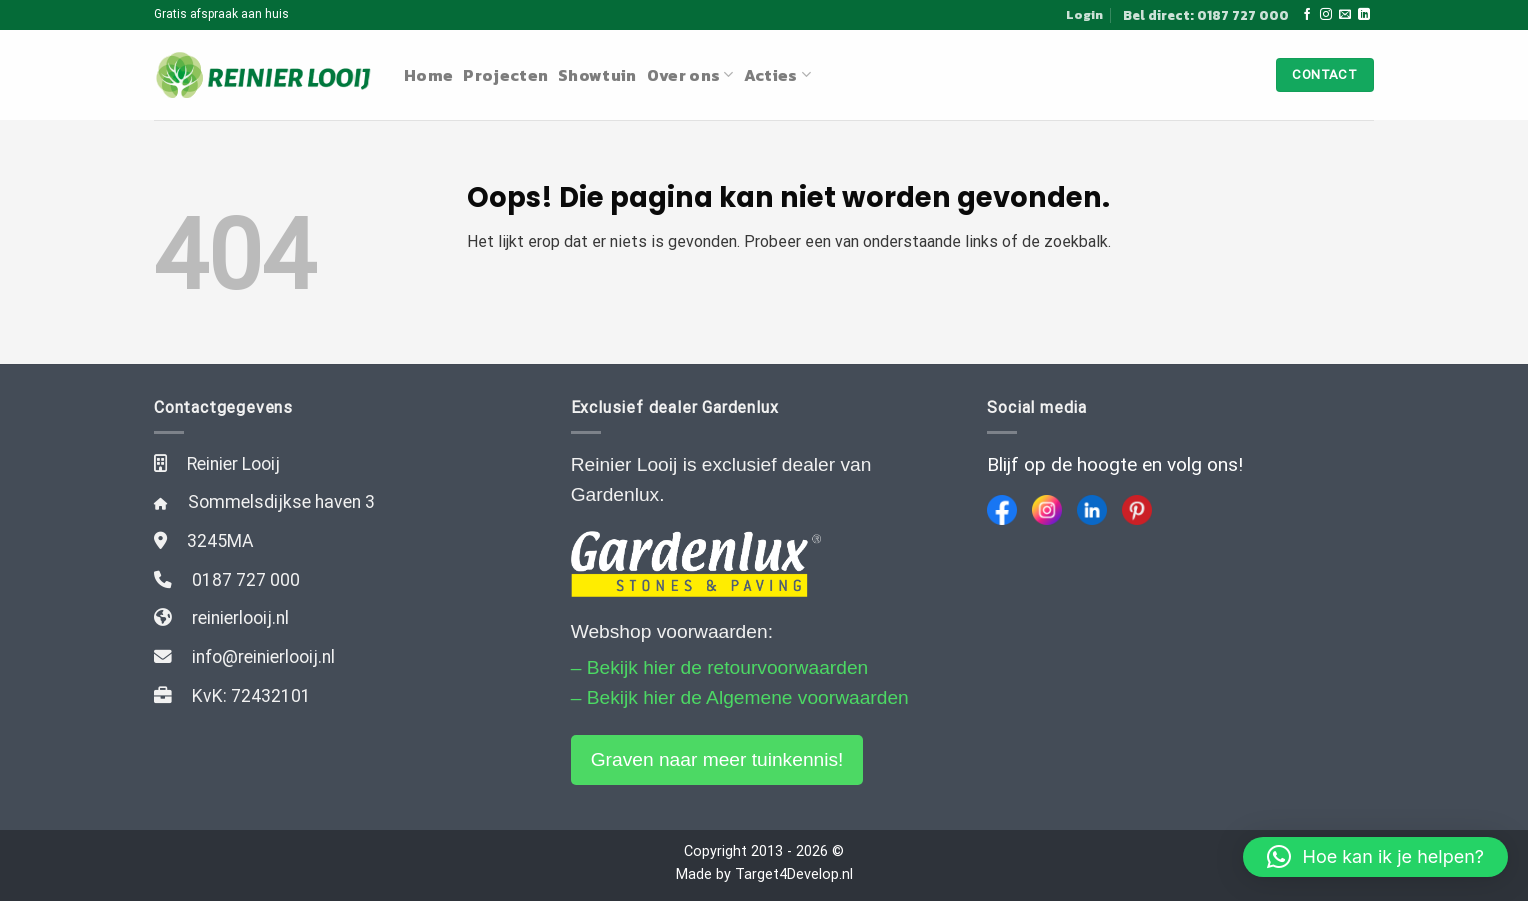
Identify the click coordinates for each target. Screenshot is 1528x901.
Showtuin (597, 75)
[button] (1375, 857)
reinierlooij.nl (240, 618)
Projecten (505, 75)
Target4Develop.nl (794, 874)
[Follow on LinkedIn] (1364, 15)
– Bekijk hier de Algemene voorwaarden (740, 697)
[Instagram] (1047, 510)
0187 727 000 (246, 580)
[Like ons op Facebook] (1307, 15)
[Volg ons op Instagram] (1326, 15)
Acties (777, 75)
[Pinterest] (1137, 510)
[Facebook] (1002, 510)
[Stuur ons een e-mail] (1345, 15)
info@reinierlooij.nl (263, 657)
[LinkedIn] (1092, 510)
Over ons (690, 75)
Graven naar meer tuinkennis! (717, 759)
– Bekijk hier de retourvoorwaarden (720, 667)
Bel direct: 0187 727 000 (1206, 15)
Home (428, 75)
